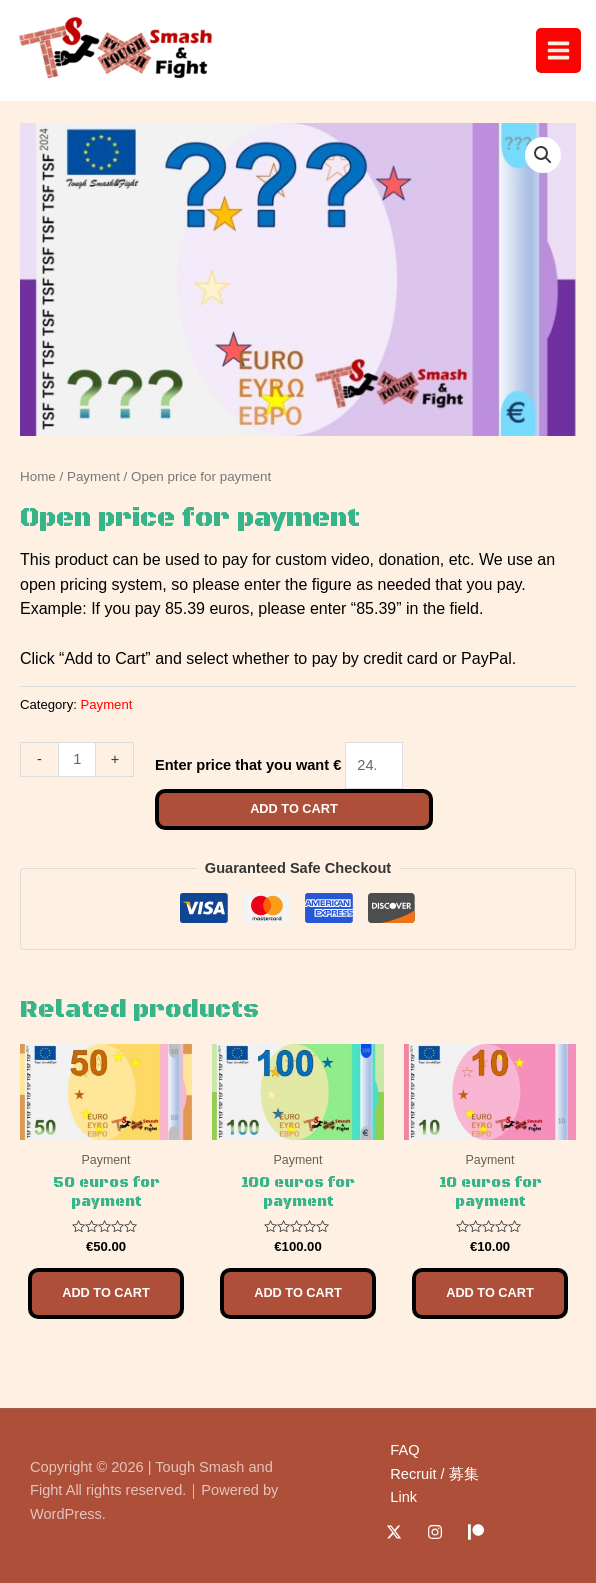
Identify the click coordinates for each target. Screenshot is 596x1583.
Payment (93, 476)
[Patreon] (476, 1532)
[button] (543, 155)
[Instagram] (435, 1532)
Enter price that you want (242, 765)
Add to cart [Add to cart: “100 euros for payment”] (298, 1292)
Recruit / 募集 (434, 1474)
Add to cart (294, 808)
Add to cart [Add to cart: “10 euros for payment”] (490, 1292)
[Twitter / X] (394, 1532)
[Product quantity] (77, 759)
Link (403, 1497)
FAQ (404, 1450)
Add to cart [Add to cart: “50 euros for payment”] (106, 1292)
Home (38, 476)
